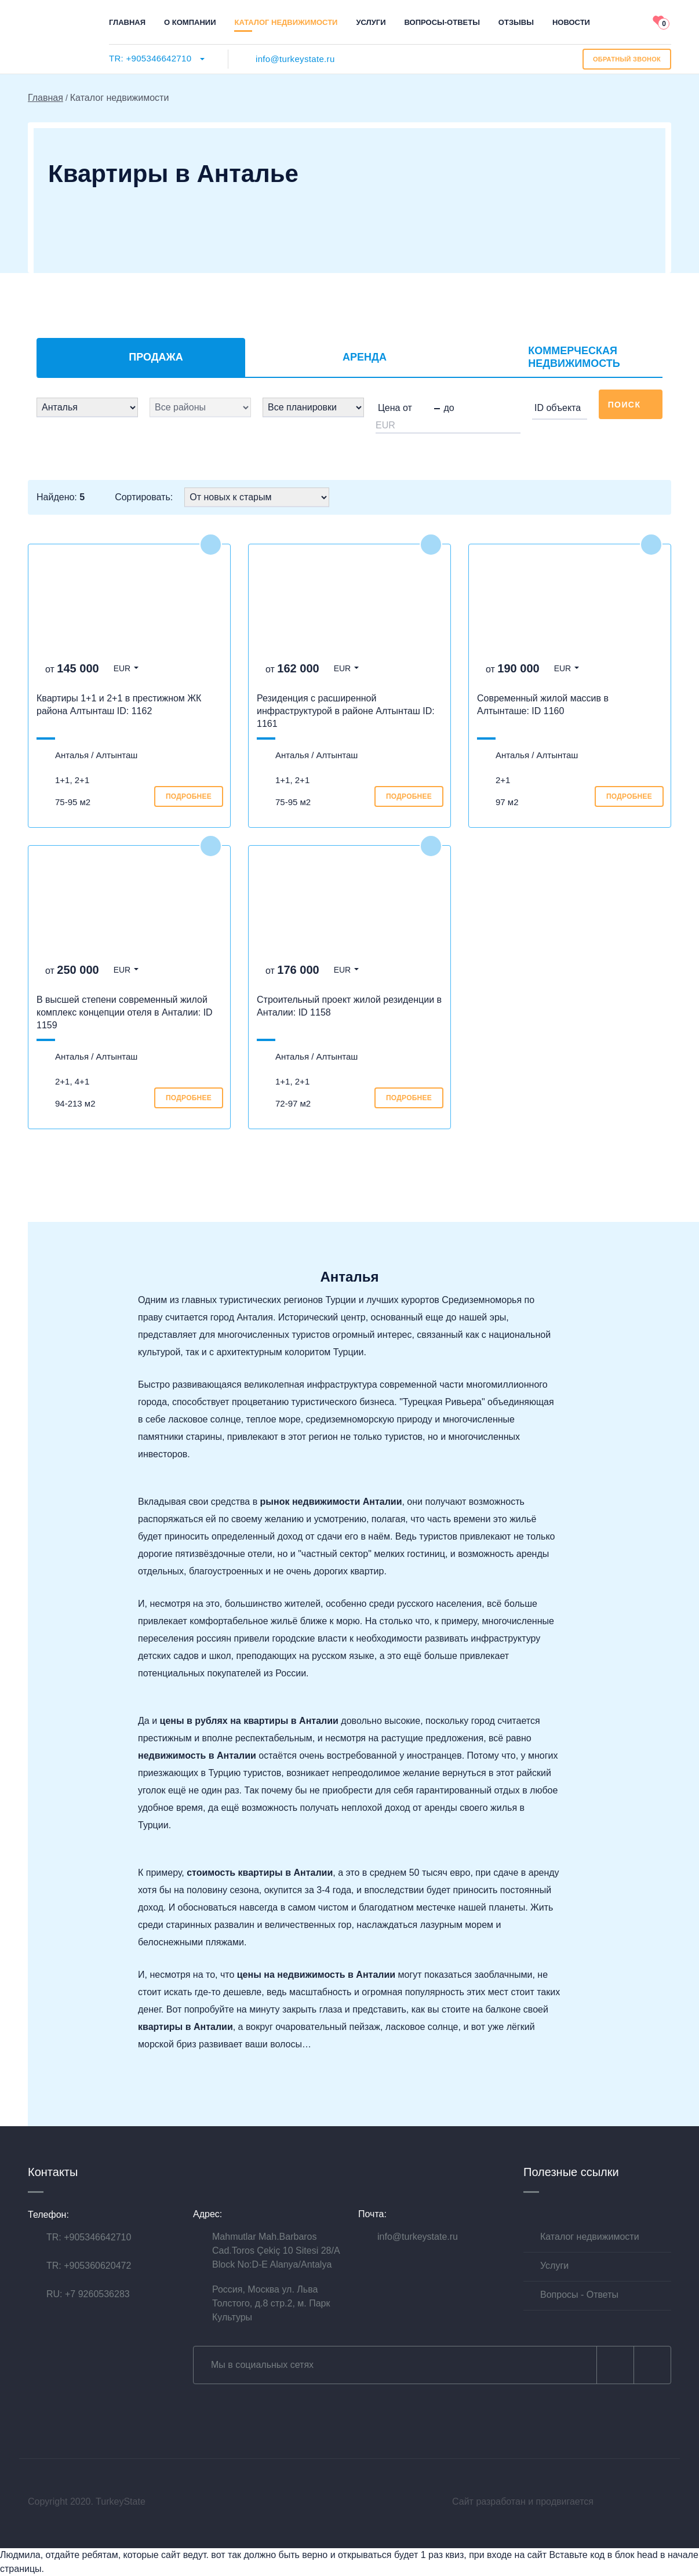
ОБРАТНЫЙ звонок (627, 59)
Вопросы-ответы (442, 22)
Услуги (370, 22)
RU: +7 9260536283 (88, 2294)
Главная (127, 22)
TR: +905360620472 (88, 2266)
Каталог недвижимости (285, 22)
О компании (190, 22)
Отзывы (516, 22)
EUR (122, 668)
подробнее (189, 796)
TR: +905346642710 (150, 58)
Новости (571, 22)
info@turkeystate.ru (295, 59)
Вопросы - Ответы (579, 2295)
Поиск (631, 404)
